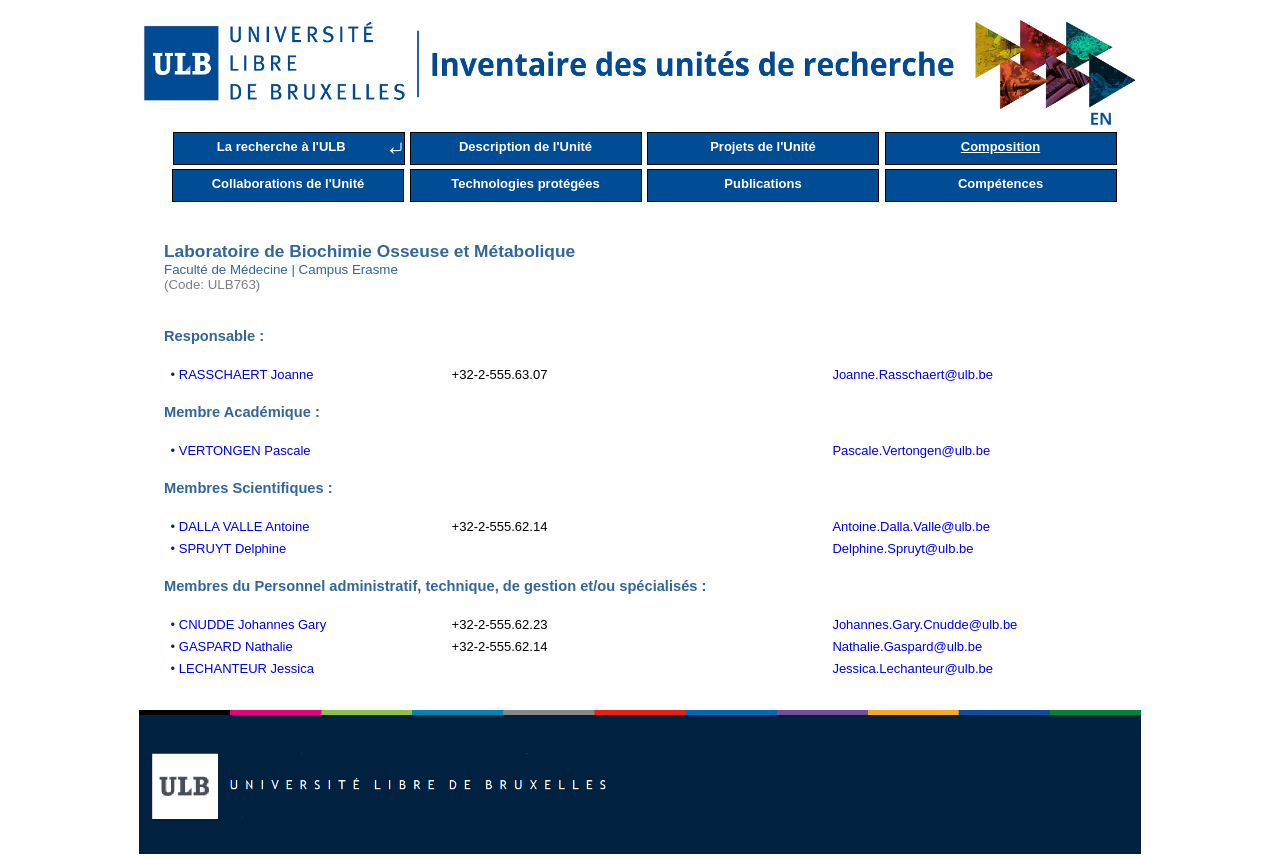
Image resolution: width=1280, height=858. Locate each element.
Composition (1000, 146)
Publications (762, 183)
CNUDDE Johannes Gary (252, 624)
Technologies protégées (525, 183)
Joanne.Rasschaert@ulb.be (912, 374)
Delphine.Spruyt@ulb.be (902, 548)
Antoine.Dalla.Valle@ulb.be (911, 526)
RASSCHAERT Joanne (246, 374)
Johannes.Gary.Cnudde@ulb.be (924, 624)
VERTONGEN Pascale (245, 450)
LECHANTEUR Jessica (246, 668)
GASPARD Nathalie (236, 646)
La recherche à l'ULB (281, 146)
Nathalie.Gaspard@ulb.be (907, 646)
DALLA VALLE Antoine (244, 526)
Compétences (1000, 183)
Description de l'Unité (525, 146)
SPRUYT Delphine (232, 548)
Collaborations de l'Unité (288, 183)
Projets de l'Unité (763, 146)
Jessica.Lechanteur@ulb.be (912, 668)
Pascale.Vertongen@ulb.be (911, 450)
